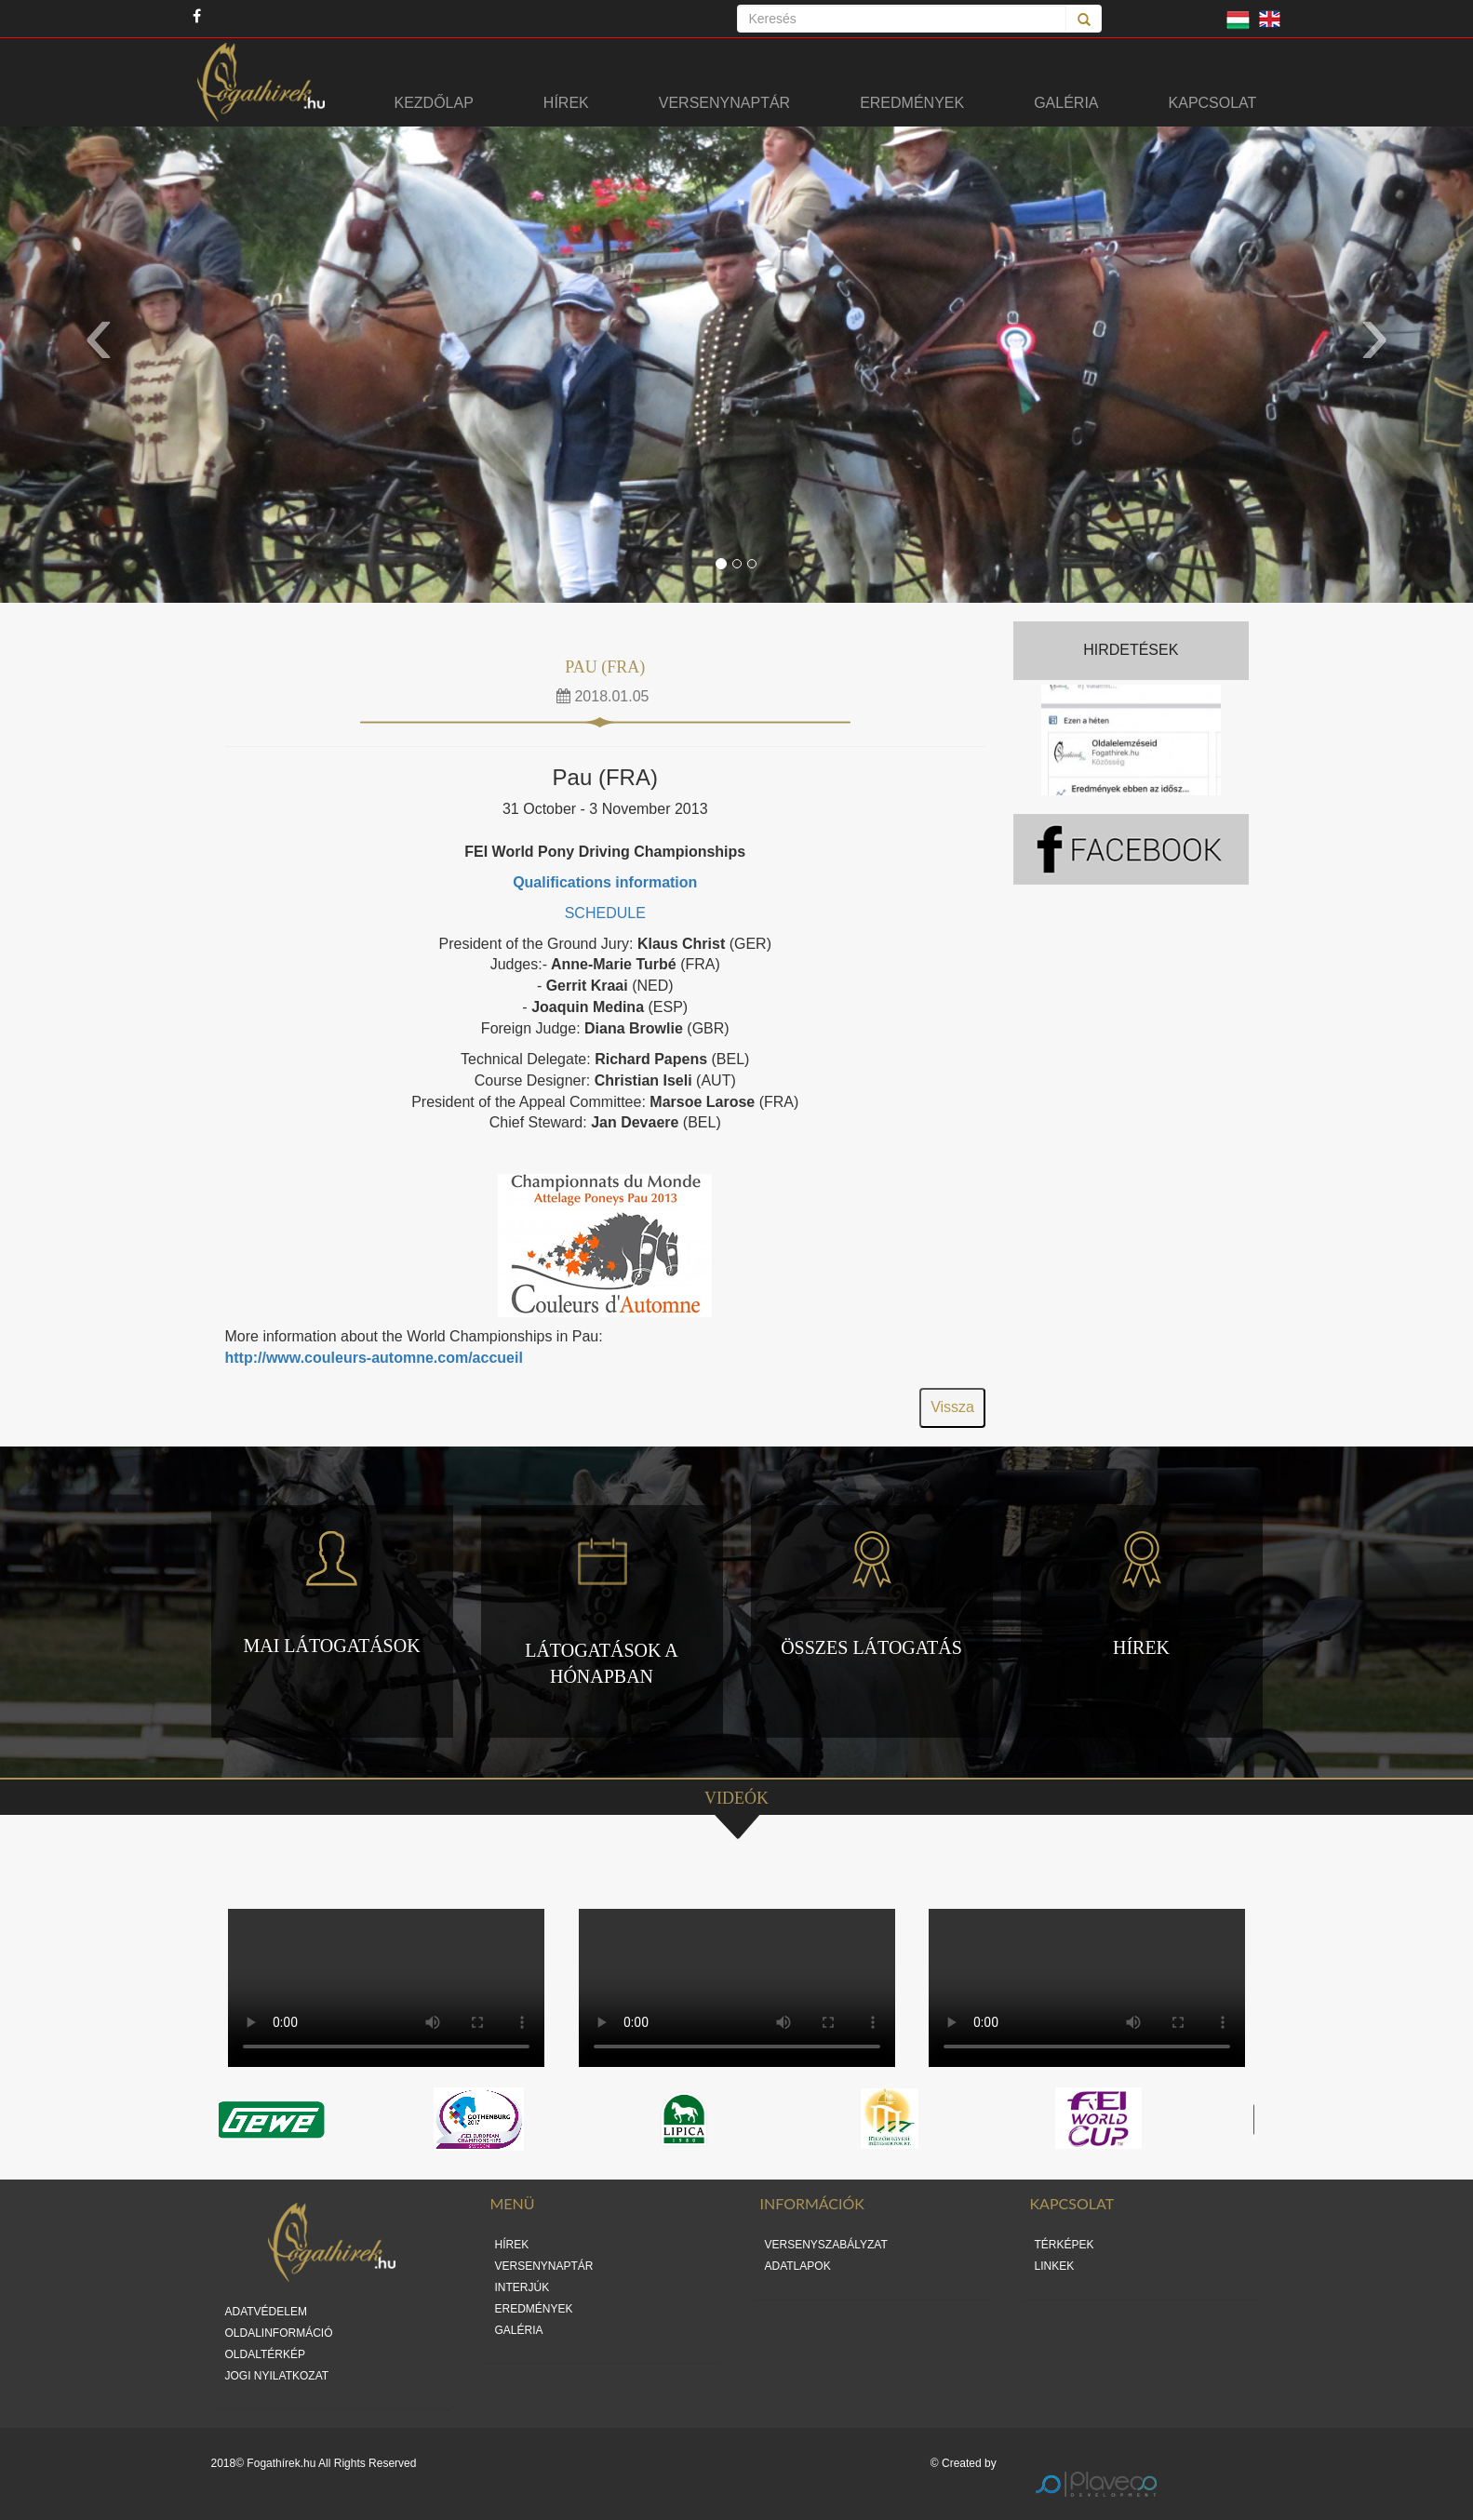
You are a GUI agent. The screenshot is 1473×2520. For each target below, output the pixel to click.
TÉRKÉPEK (1064, 2244)
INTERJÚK (522, 2287)
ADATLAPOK (798, 2266)
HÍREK (512, 2244)
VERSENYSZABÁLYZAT (826, 2244)
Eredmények (912, 103)
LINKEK (1055, 2266)
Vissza (952, 1407)
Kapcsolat (1213, 103)
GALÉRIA (519, 2330)
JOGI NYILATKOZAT (277, 2375)
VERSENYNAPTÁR (544, 2266)
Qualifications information (605, 882)
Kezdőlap (434, 103)
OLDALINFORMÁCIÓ (279, 2333)
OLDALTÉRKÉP (265, 2354)
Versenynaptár (724, 103)
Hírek (566, 103)
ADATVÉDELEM (266, 2311)
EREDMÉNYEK (534, 2308)
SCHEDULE (605, 913)
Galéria (1066, 103)
